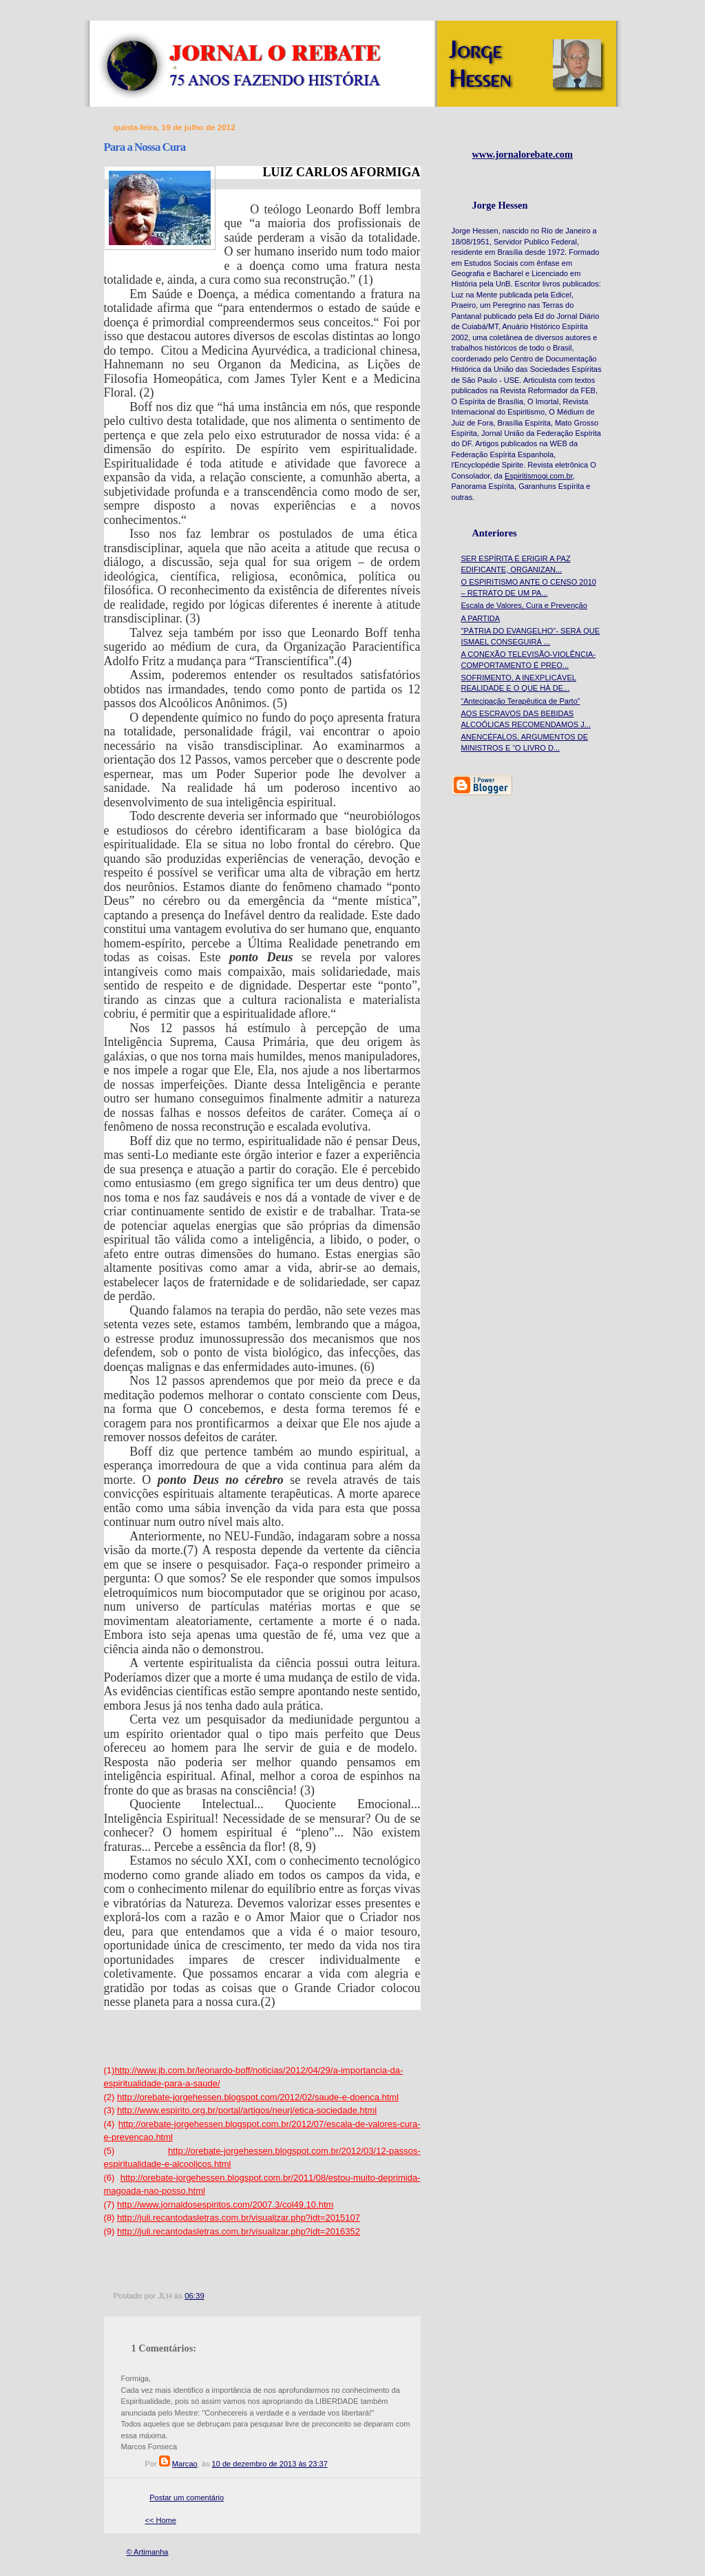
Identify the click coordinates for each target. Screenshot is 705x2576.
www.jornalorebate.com (523, 154)
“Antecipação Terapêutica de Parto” (520, 701)
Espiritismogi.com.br (539, 476)
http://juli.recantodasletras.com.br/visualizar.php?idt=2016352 (238, 2231)
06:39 (194, 2296)
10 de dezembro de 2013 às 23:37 (270, 2464)
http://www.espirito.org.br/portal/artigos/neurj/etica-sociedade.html (247, 2110)
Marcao (185, 2464)
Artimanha (151, 2552)
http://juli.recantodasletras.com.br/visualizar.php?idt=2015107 (238, 2217)
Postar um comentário (186, 2497)
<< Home (160, 2520)
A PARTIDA (481, 618)
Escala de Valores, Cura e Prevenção (524, 605)
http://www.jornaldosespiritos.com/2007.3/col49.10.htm (225, 2204)
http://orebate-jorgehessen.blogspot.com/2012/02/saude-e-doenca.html (258, 2097)
